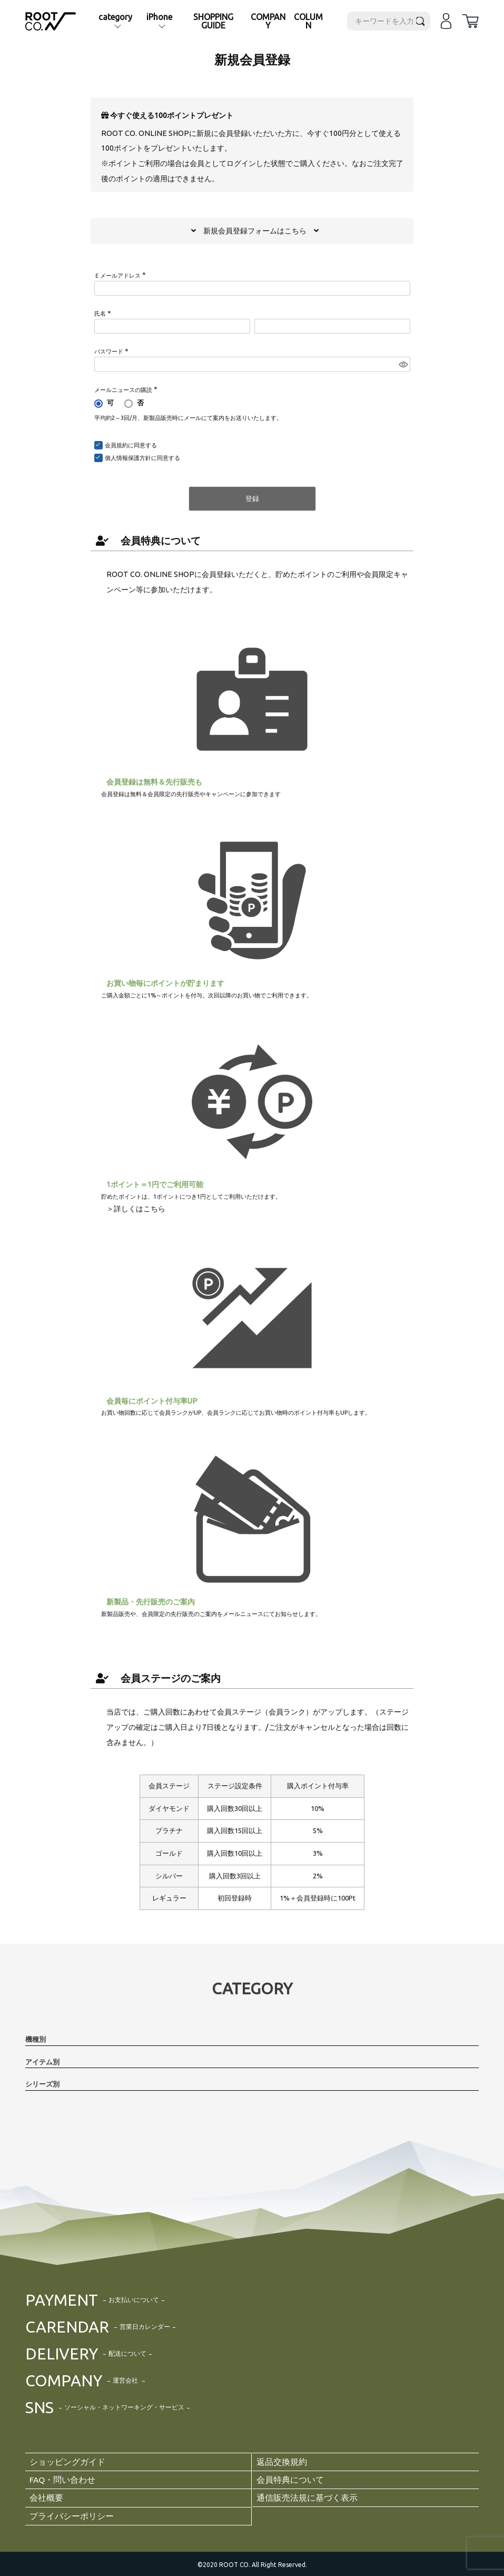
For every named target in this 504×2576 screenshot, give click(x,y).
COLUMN (308, 21)
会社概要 (46, 2496)
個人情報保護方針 (128, 458)
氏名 (103, 313)
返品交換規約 (281, 2461)
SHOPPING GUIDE (213, 21)
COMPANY (268, 21)
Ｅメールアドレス (121, 275)
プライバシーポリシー (71, 2514)
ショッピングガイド (67, 2461)
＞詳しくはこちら (135, 1208)
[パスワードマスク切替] (403, 364)
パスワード (112, 351)
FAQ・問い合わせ (62, 2479)
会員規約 (116, 445)
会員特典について (148, 540)
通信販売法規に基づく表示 (307, 2496)
